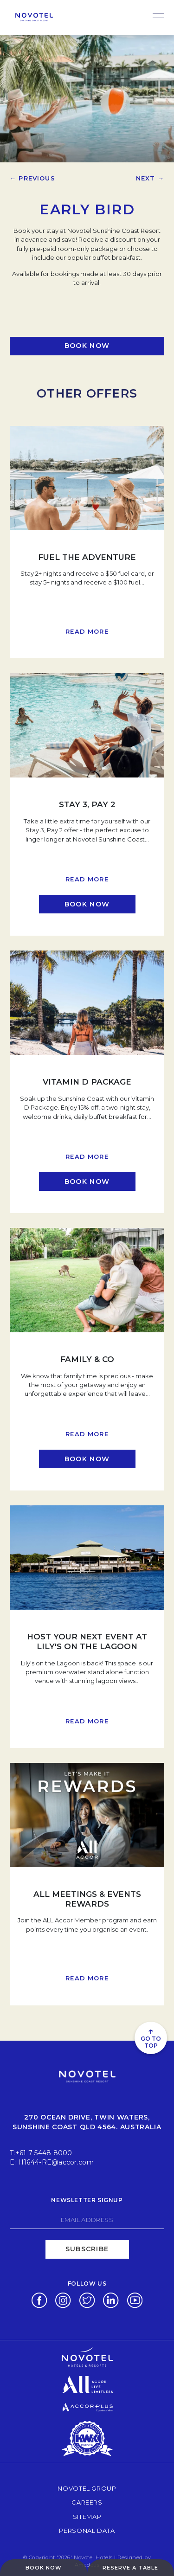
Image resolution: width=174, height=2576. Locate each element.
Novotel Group (87, 2488)
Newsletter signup (86, 2200)
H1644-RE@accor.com (56, 2162)
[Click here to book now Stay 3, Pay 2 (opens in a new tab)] (87, 904)
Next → (150, 178)
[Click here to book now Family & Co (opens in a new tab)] (87, 1459)
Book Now (44, 2567)
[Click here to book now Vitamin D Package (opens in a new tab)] (87, 1181)
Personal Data (87, 2530)
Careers (87, 2502)
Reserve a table (130, 2567)
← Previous (32, 178)
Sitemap (87, 2516)
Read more (87, 631)
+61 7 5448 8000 (43, 2153)
